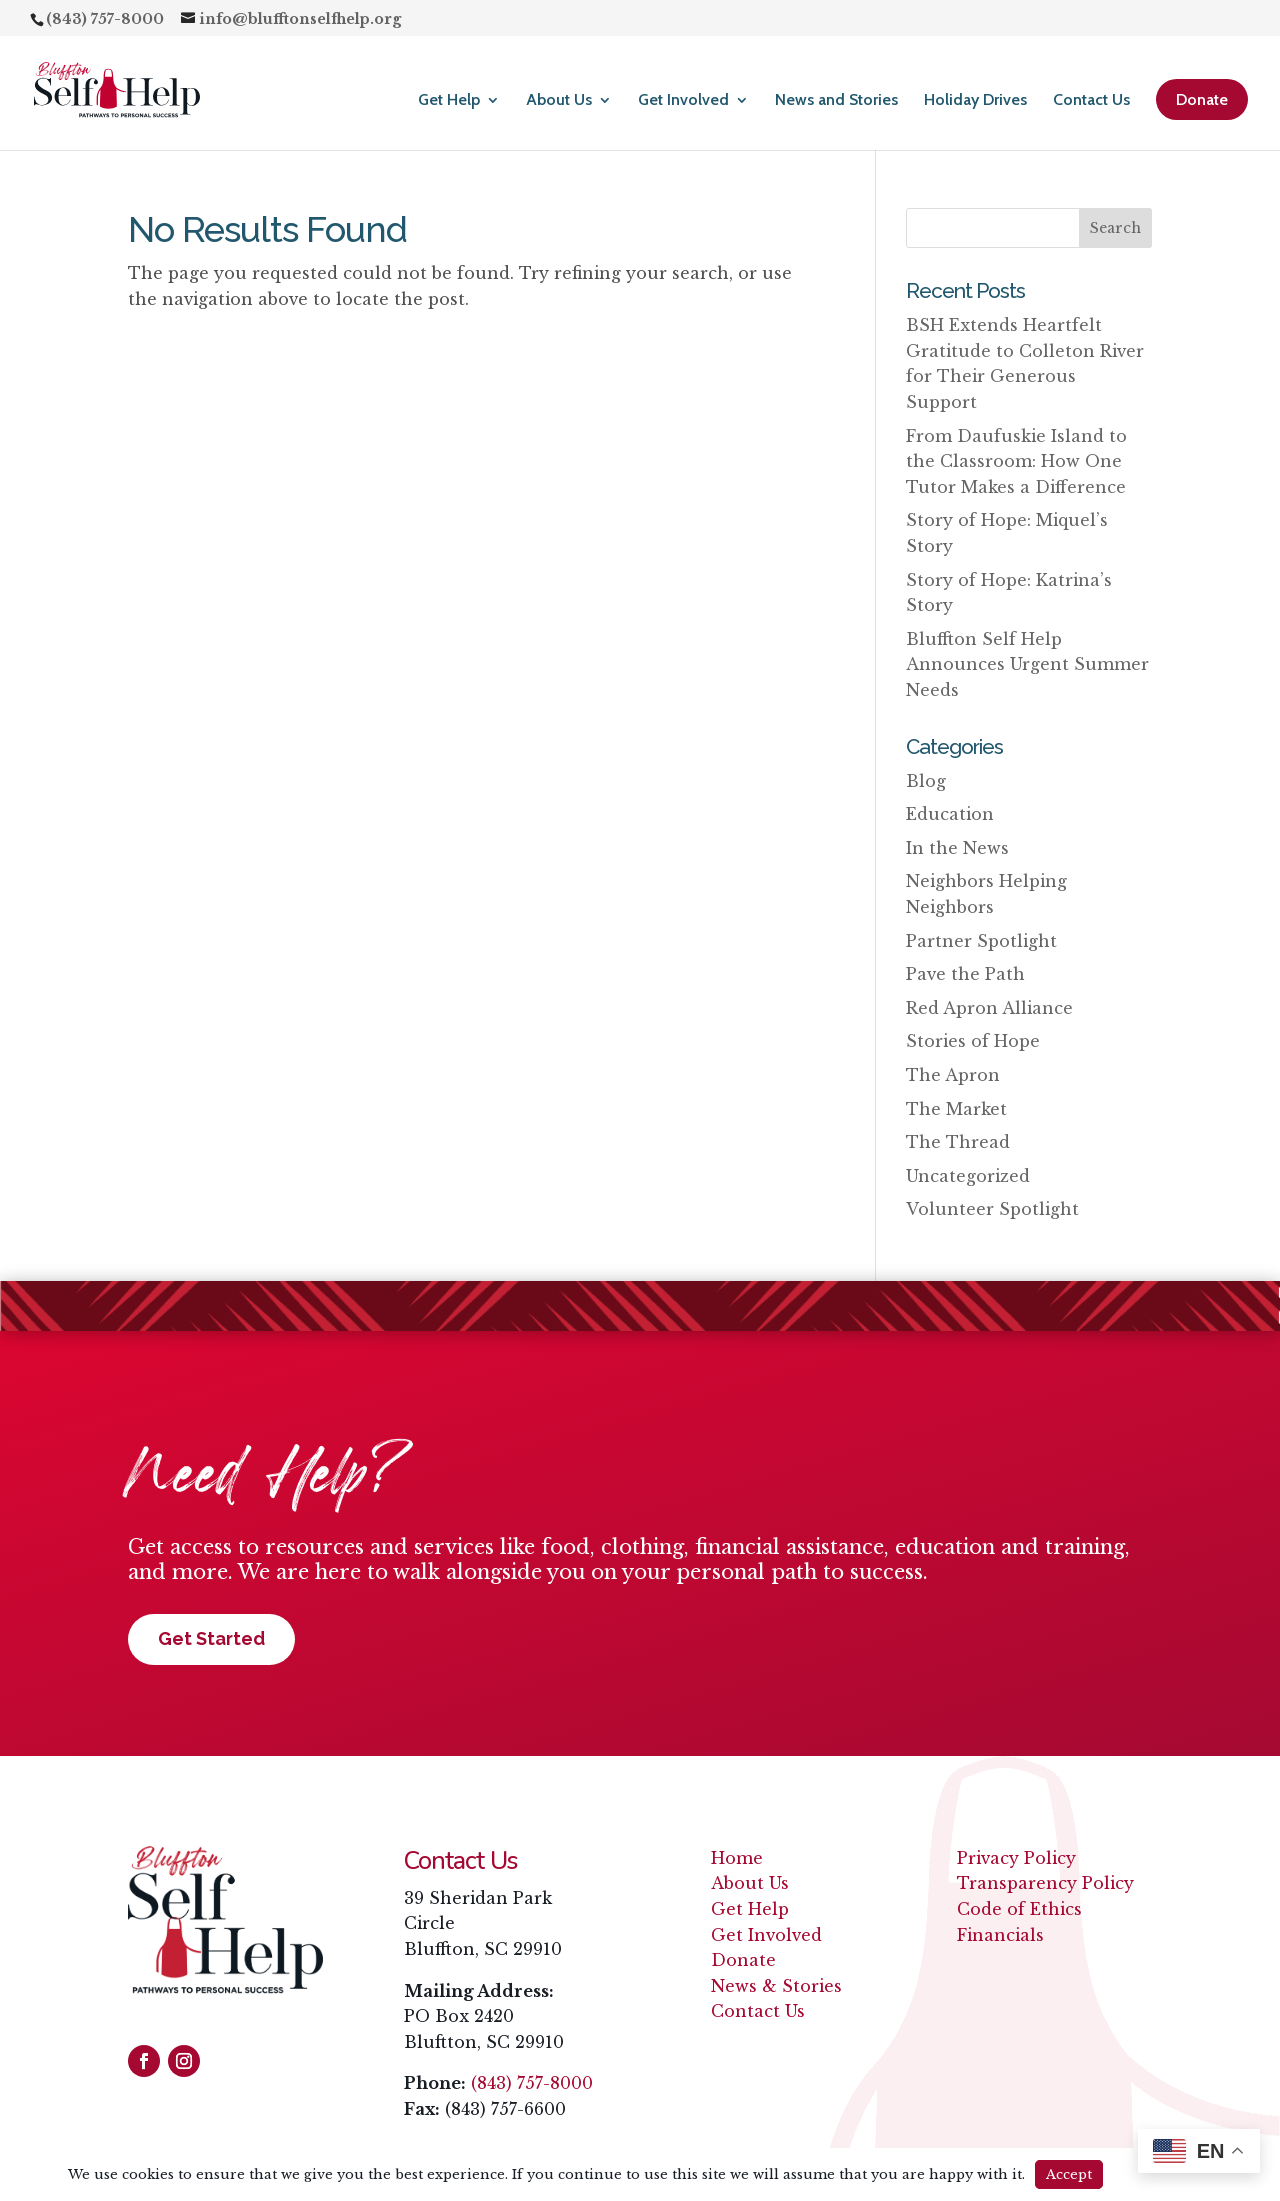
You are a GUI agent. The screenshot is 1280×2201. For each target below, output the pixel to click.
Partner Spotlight (981, 941)
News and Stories (836, 101)
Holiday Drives (975, 101)
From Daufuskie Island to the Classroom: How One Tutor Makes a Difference (1016, 461)
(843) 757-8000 (532, 2083)
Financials (1000, 1935)
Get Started (211, 1638)
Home (737, 1858)
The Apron (953, 1075)
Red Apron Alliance (989, 1008)
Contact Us (1091, 101)
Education (950, 814)
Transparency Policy (1045, 1883)
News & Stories (776, 1986)
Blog (926, 781)
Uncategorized (968, 1176)
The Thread (958, 1142)
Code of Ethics (1019, 1909)
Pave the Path (965, 974)
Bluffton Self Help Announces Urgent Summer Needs (1027, 664)
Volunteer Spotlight (992, 1209)
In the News (957, 848)
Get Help (449, 101)
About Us (559, 101)
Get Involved (683, 101)
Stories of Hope (973, 1041)
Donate (1202, 99)
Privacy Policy (1016, 1858)
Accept (1069, 2174)
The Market (956, 1109)
